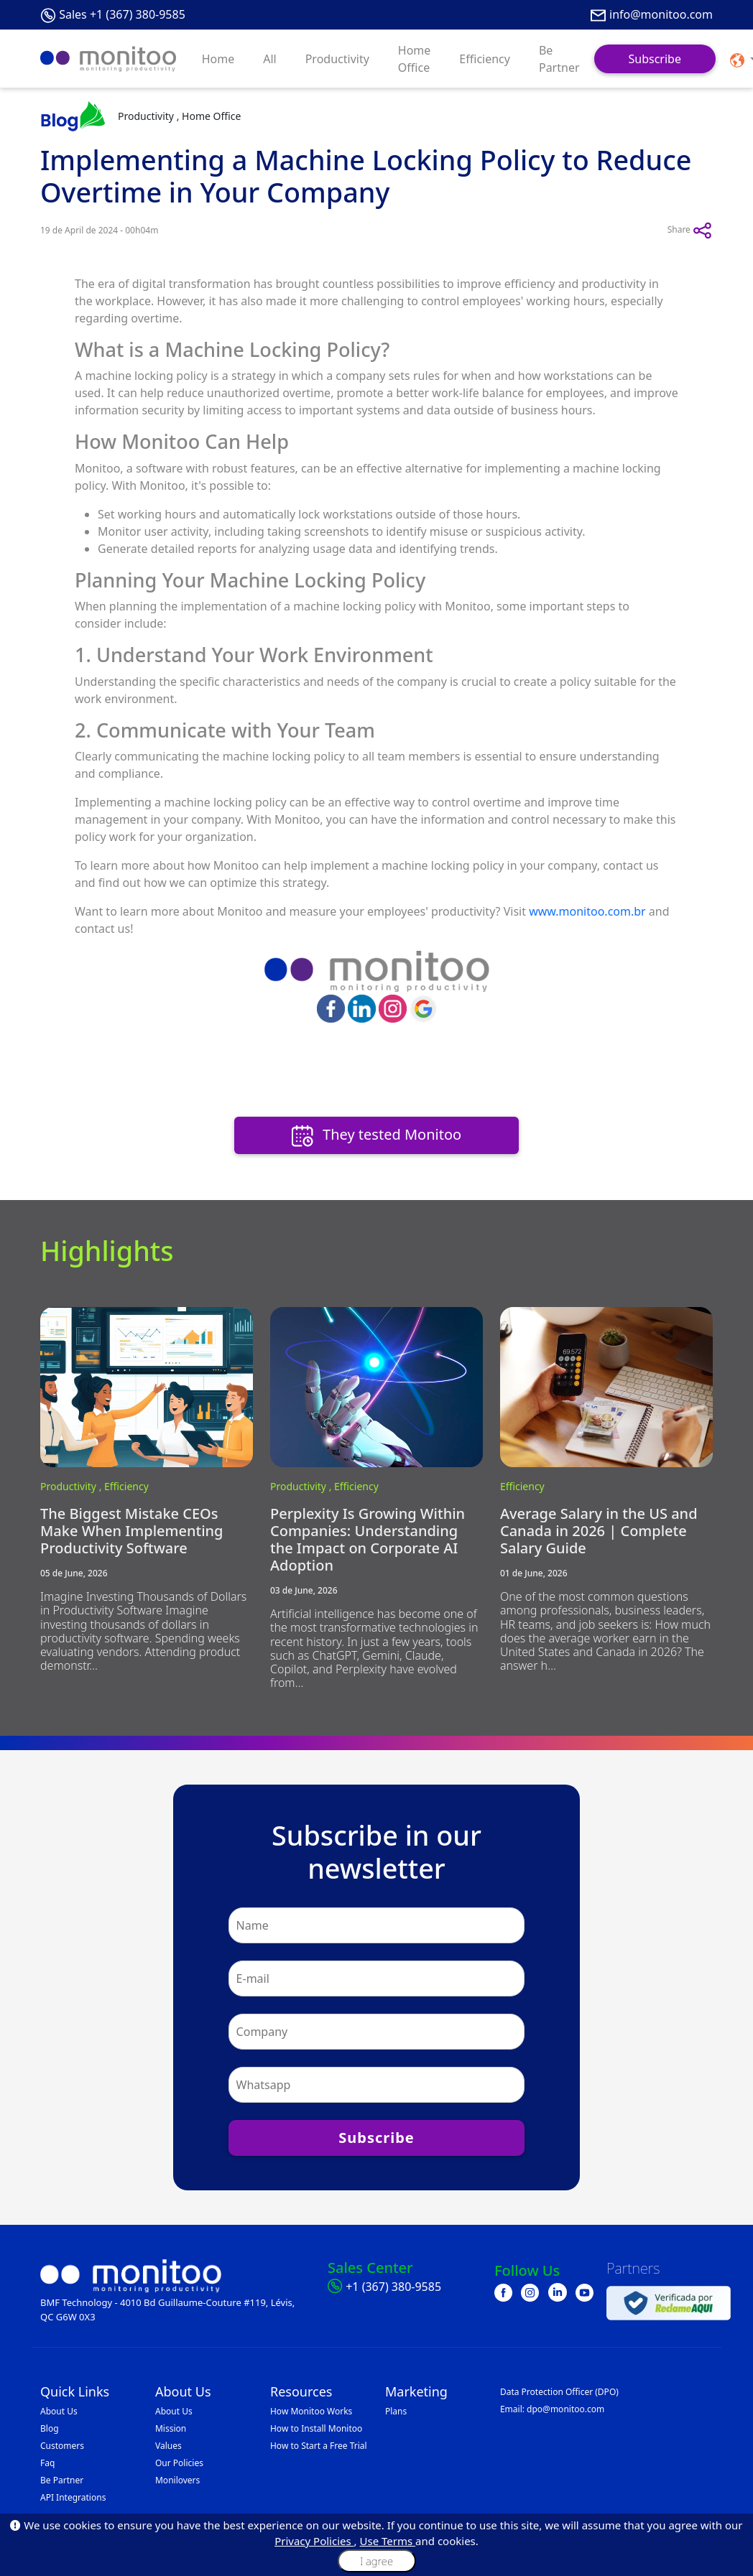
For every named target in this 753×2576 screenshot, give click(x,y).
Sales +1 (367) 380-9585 (122, 14)
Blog (49, 2428)
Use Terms (388, 2541)
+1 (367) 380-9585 (393, 2286)
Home (218, 59)
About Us (59, 2411)
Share (690, 230)
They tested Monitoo (376, 1136)
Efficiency (484, 59)
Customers (62, 2446)
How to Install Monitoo (316, 2428)
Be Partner (559, 58)
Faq (47, 2463)
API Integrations (73, 2497)
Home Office (414, 58)
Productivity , (72, 1486)
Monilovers (177, 2480)
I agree (376, 2561)
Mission (170, 2428)
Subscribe (655, 59)
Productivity (337, 59)
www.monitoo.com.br (587, 911)
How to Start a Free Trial (318, 2446)
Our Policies (179, 2463)
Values (168, 2446)
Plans (396, 2411)
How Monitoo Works (311, 2411)
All (269, 59)
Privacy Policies (314, 2541)
